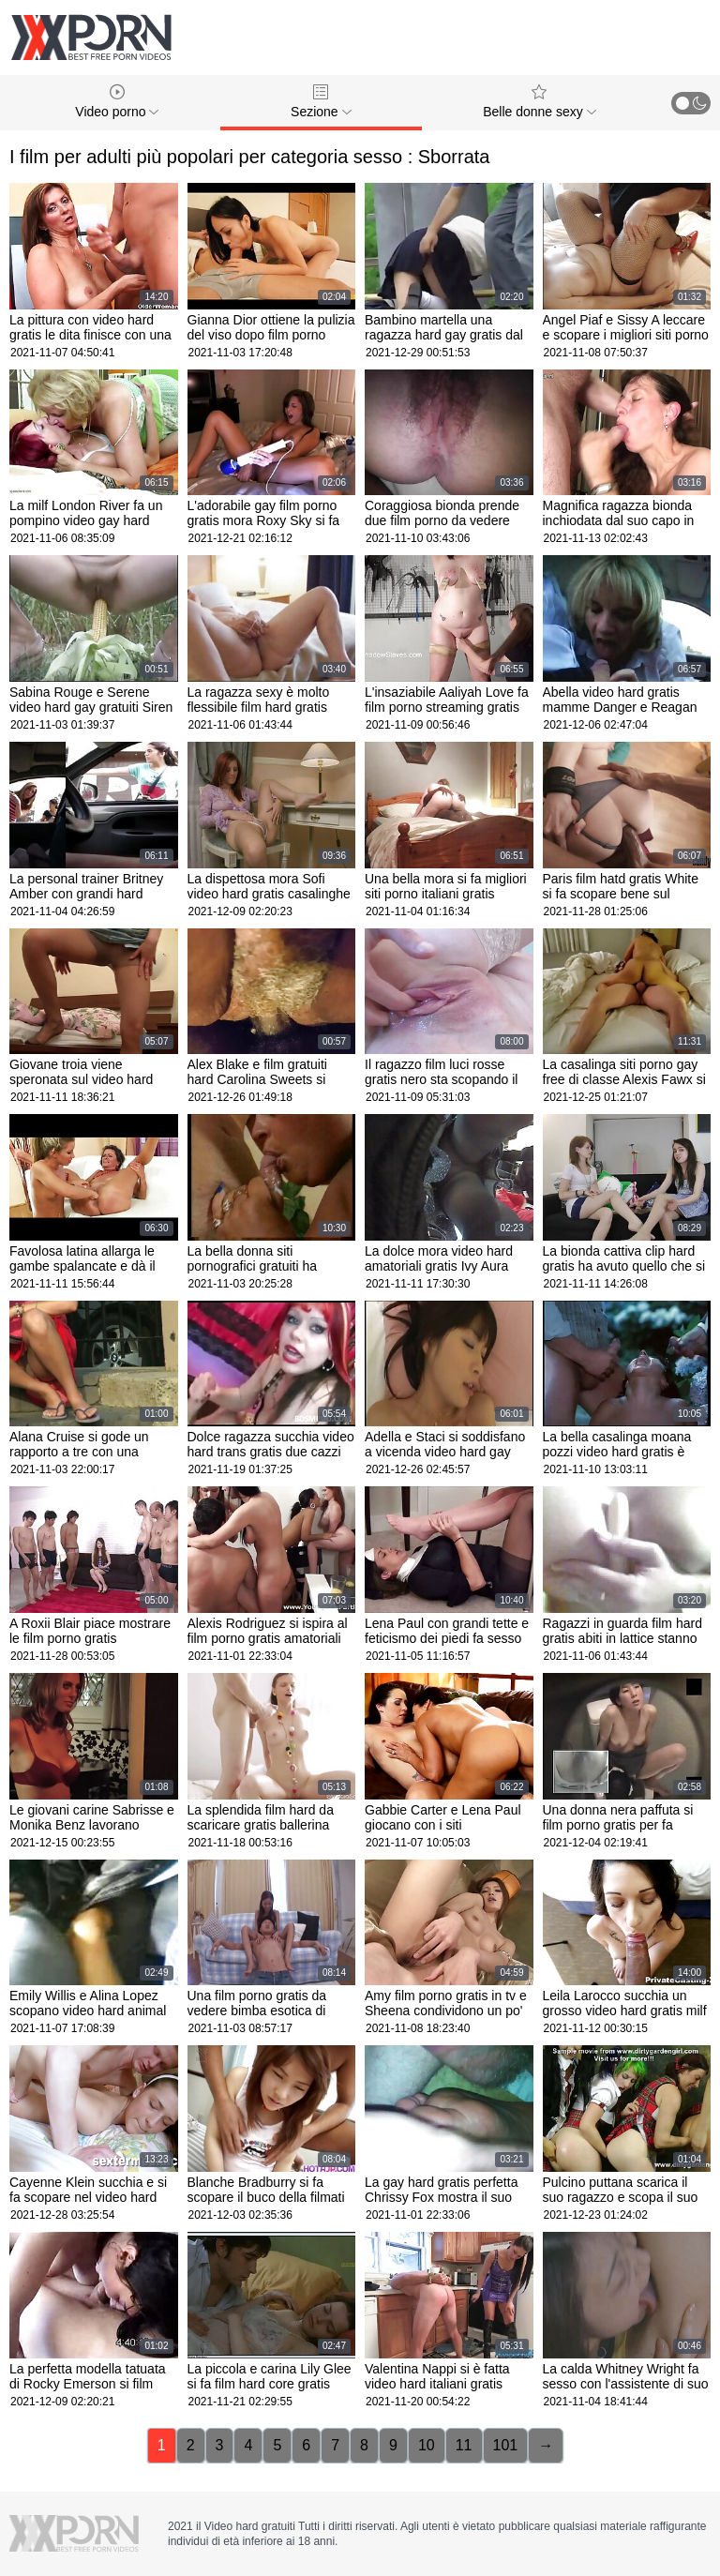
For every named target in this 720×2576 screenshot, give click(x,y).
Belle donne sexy (539, 101)
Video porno (116, 101)
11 (464, 2445)
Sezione (321, 101)
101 (505, 2445)
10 (426, 2445)
